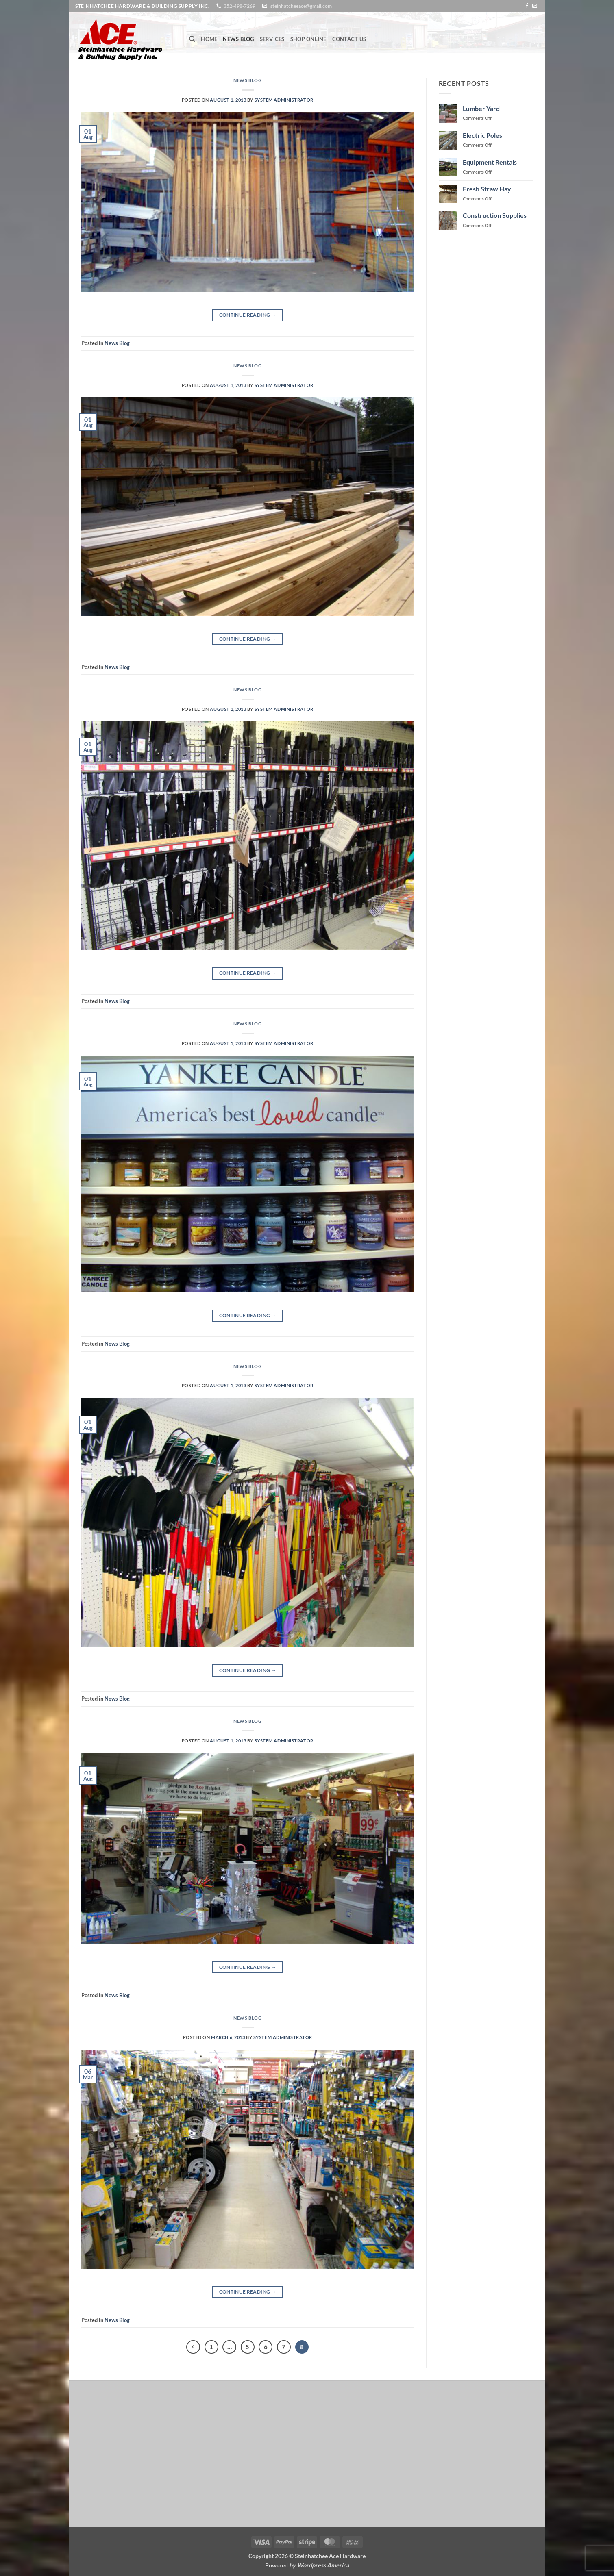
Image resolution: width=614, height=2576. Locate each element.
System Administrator (284, 99)
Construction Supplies (495, 215)
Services (272, 39)
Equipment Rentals (490, 162)
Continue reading (248, 315)
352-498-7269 (239, 6)
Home (209, 39)
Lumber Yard (481, 108)
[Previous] (193, 2347)
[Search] (192, 39)
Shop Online (308, 39)
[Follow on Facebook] (527, 6)
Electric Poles (482, 135)
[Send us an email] (534, 6)
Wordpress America (323, 2565)
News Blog (238, 39)
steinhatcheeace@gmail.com (301, 6)
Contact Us (349, 39)
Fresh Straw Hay (487, 189)
